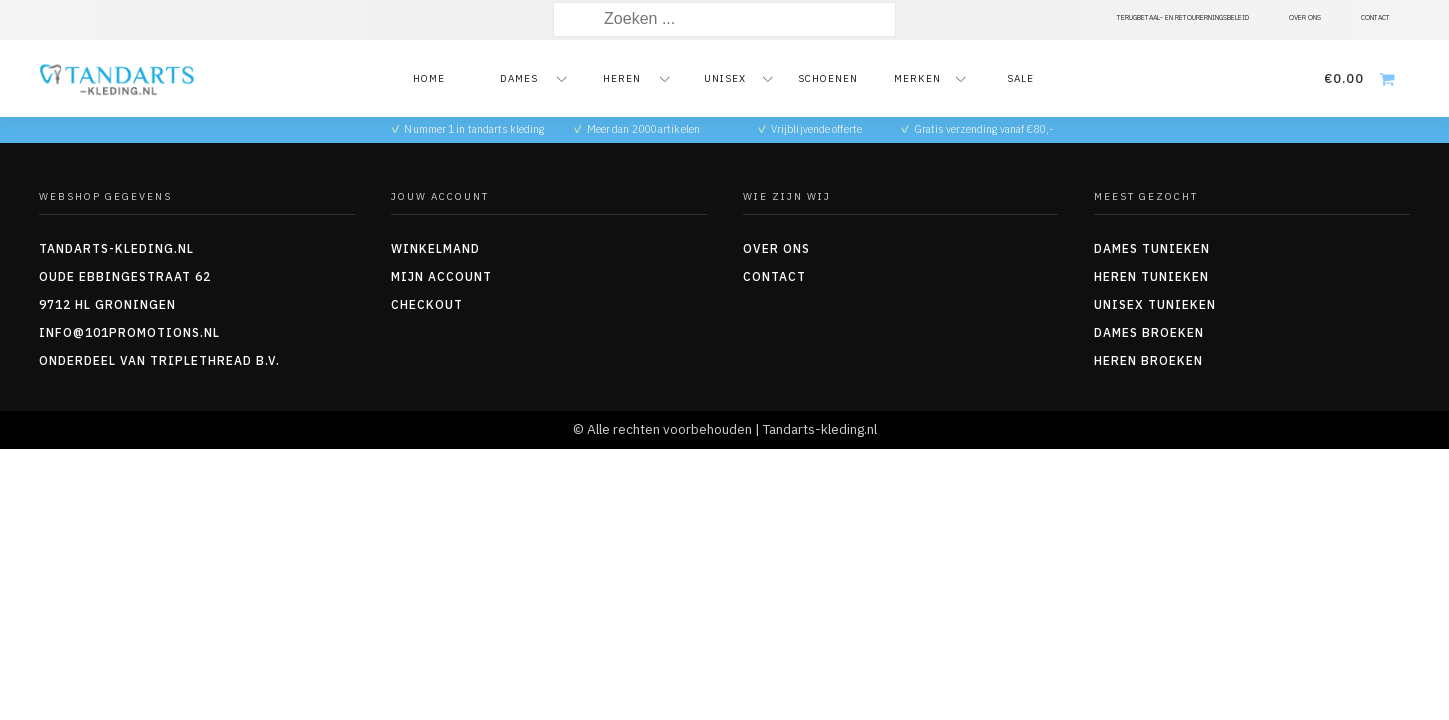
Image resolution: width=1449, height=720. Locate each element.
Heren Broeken (1148, 360)
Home (429, 78)
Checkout (427, 304)
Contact (774, 276)
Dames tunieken (1152, 248)
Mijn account (441, 276)
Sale (1020, 78)
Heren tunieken (1151, 276)
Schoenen (828, 78)
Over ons (776, 248)
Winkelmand (435, 248)
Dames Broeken (1149, 332)
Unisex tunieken (1155, 304)
